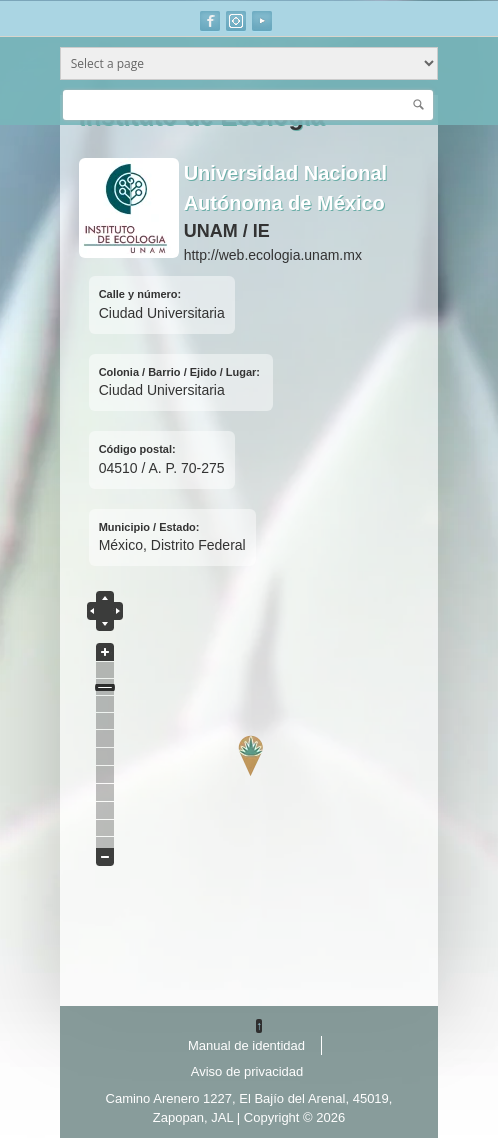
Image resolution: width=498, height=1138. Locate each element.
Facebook (210, 21)
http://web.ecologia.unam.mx (273, 255)
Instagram (236, 21)
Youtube (262, 21)
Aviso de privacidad (247, 1071)
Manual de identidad (246, 1045)
